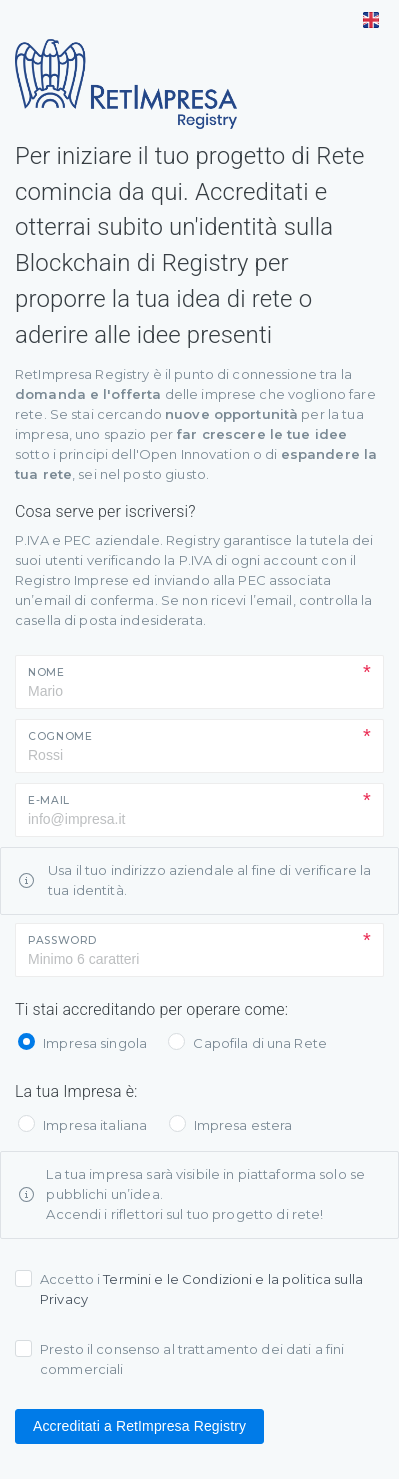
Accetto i (201, 1289)
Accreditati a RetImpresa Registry (139, 1426)
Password (62, 940)
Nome (46, 672)
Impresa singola (95, 1043)
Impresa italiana (95, 1125)
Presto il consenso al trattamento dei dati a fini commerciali (192, 1359)
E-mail (49, 800)
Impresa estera (243, 1125)
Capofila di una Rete (260, 1043)
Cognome (60, 736)
